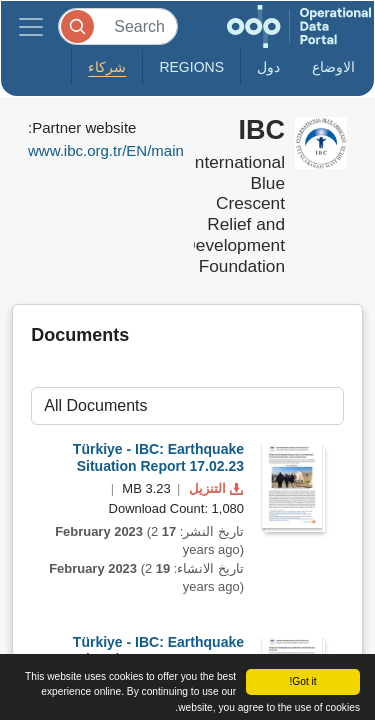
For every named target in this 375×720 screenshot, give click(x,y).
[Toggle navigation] (31, 26)
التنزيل (214, 488)
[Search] (118, 26)
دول (268, 67)
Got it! (302, 681)
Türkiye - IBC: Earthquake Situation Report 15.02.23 (158, 650)
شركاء (107, 67)
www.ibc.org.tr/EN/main (106, 150)
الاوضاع (333, 67)
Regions (191, 67)
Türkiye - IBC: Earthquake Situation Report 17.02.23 (158, 457)
